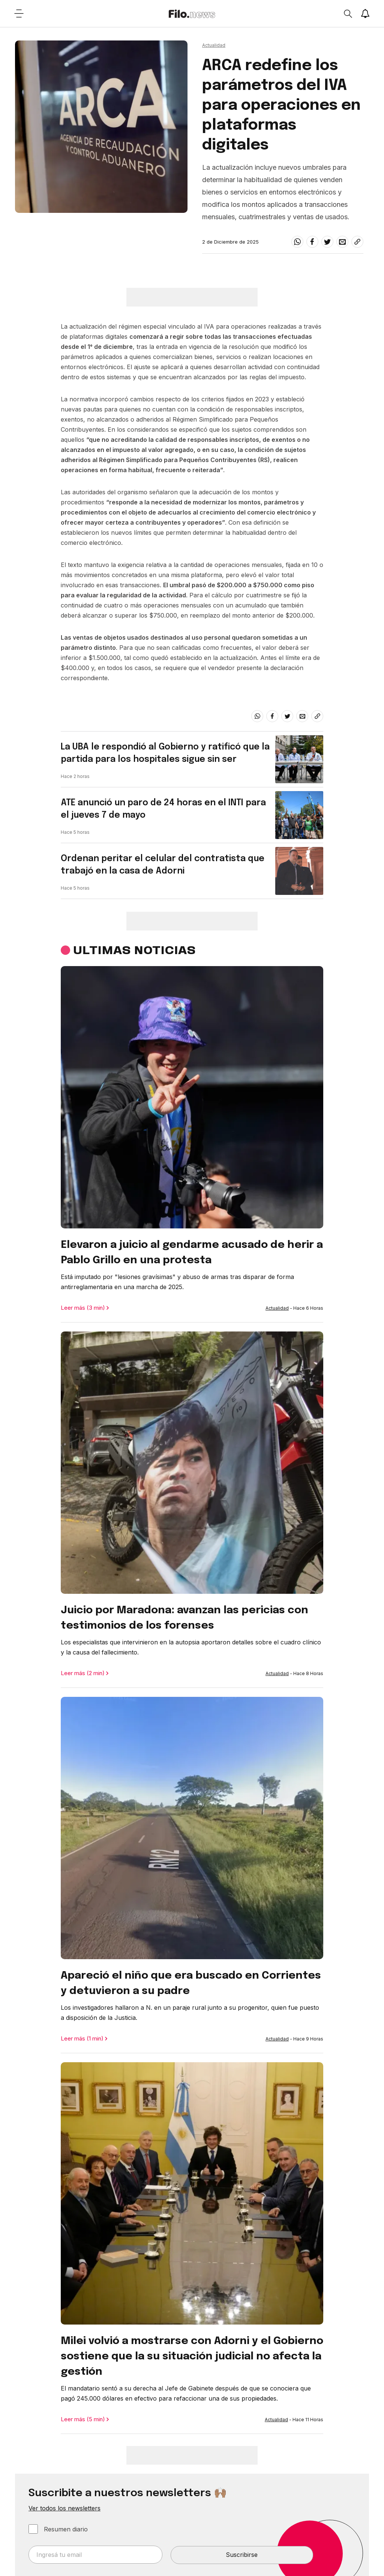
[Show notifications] (365, 13)
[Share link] (357, 242)
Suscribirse (242, 2554)
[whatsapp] (297, 242)
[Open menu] (18, 13)
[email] (342, 242)
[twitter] (327, 242)
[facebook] (312, 242)
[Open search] (347, 13)
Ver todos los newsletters (64, 2508)
